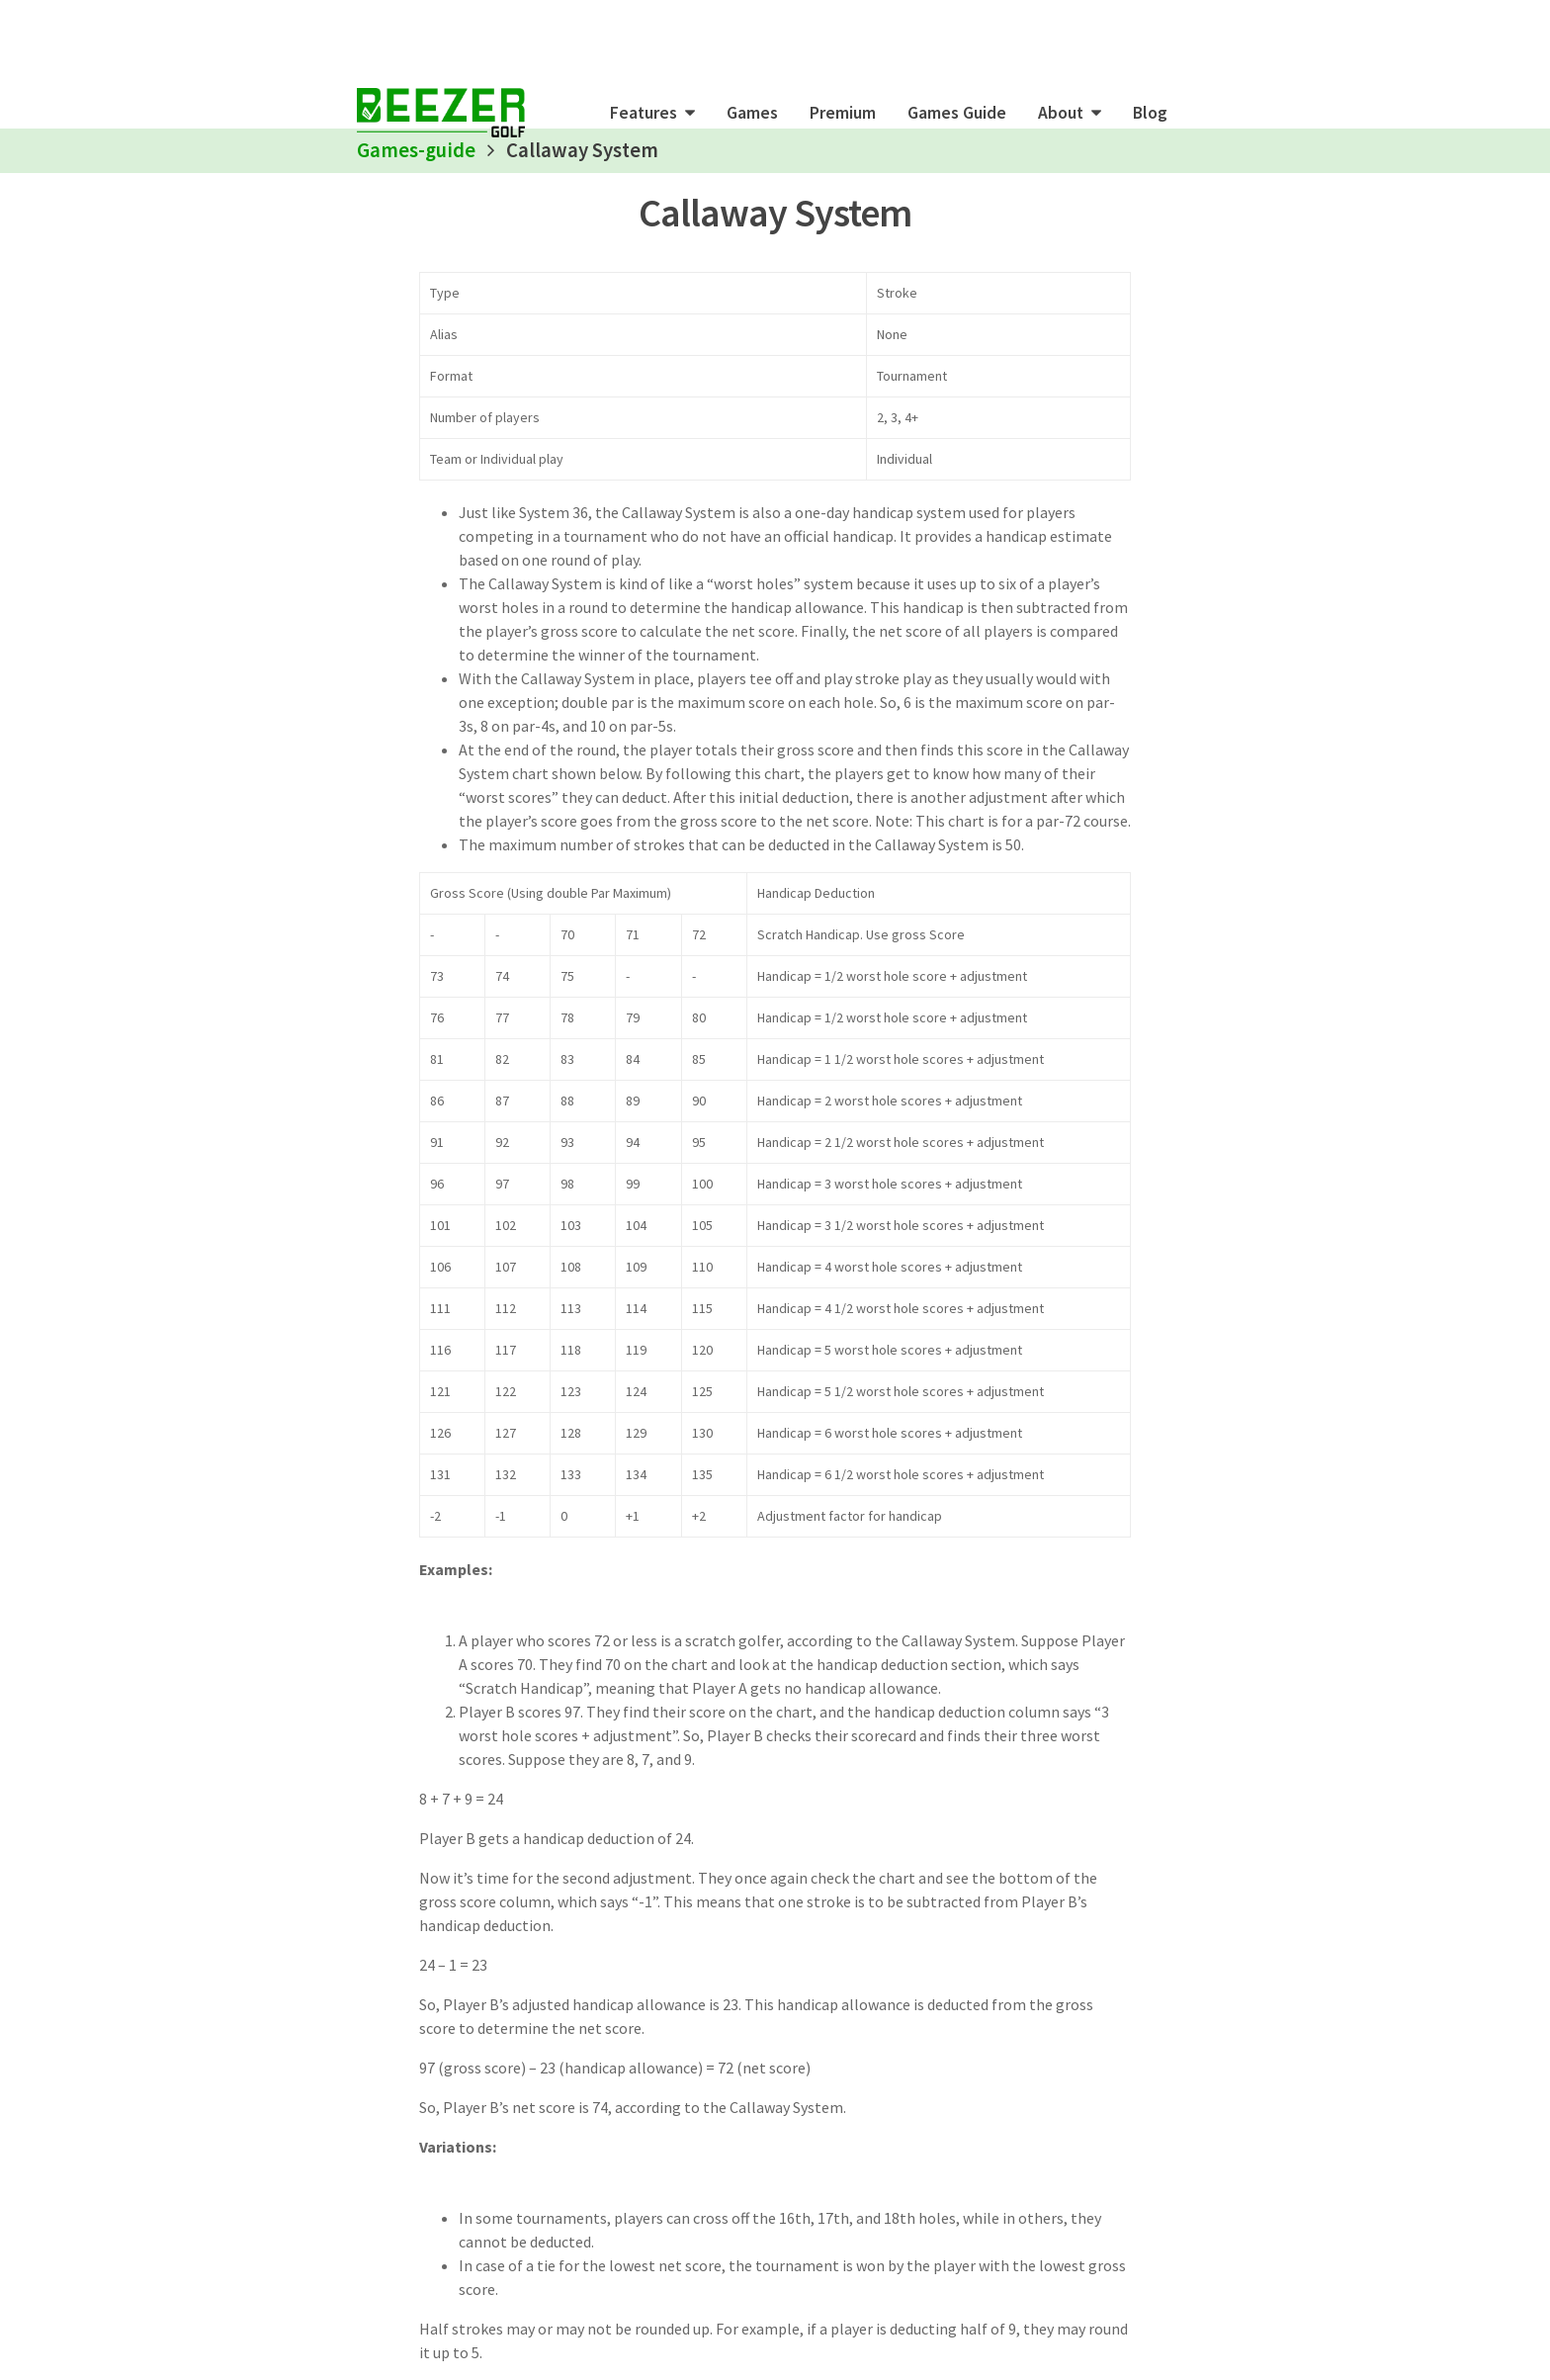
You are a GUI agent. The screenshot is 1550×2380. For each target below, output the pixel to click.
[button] (652, 112)
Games (752, 113)
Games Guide (956, 113)
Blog (1150, 113)
